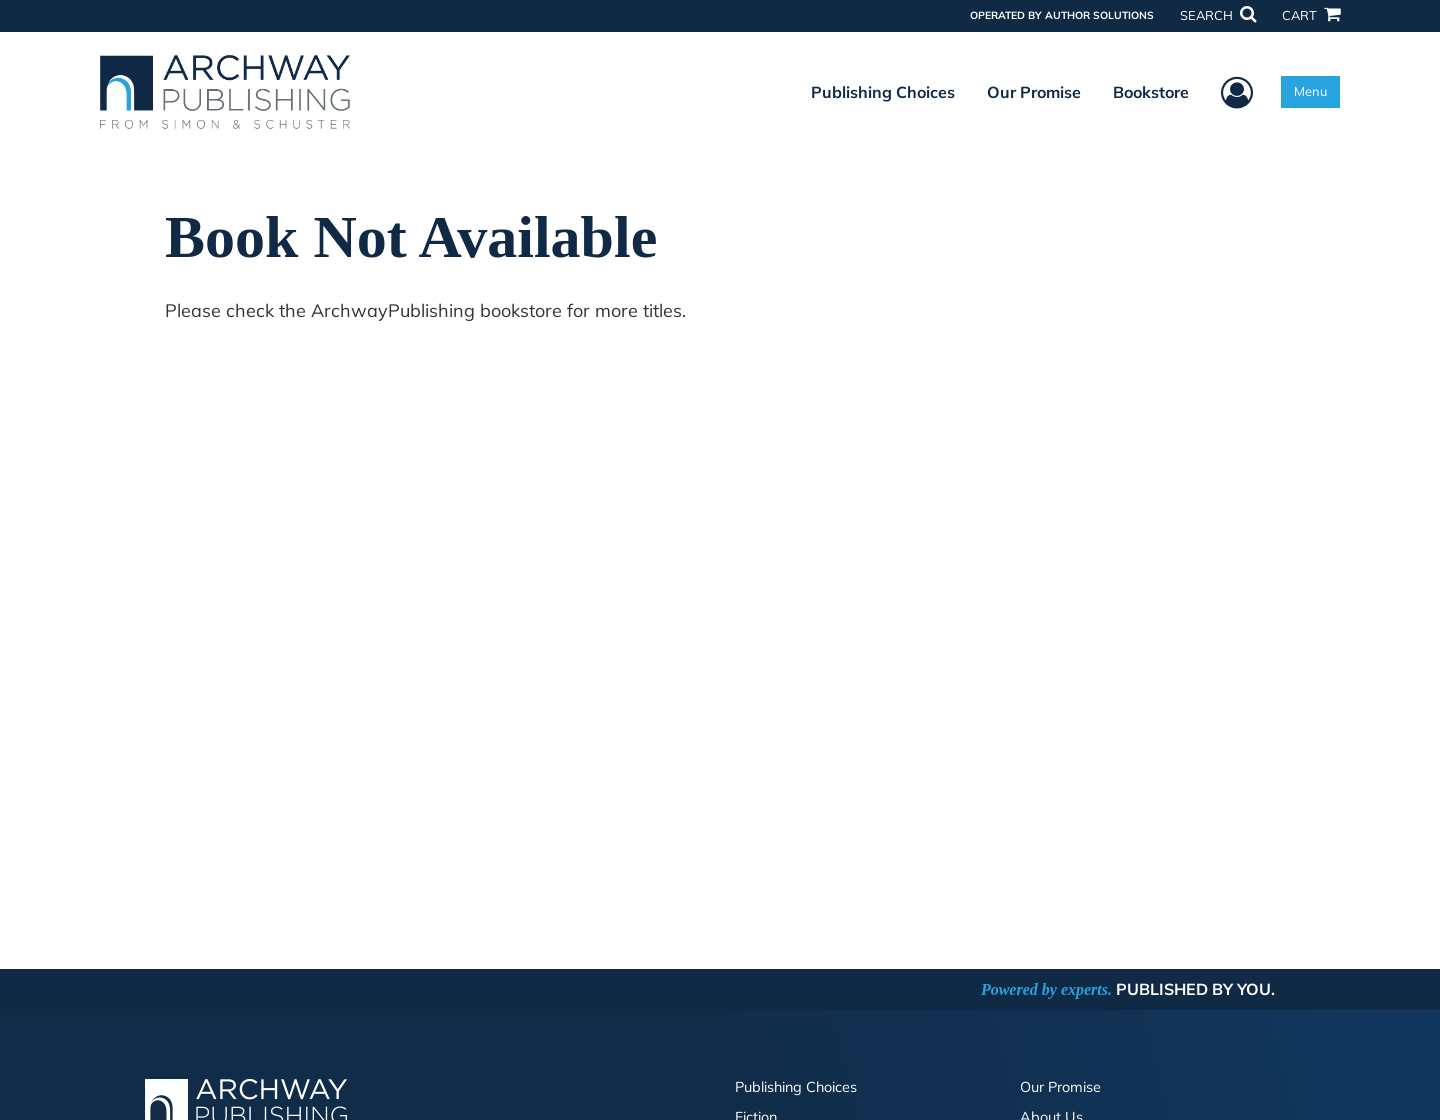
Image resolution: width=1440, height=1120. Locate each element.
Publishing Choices (883, 92)
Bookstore (1151, 92)
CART (1311, 15)
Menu (1310, 91)
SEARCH (1218, 15)
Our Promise (1034, 92)
